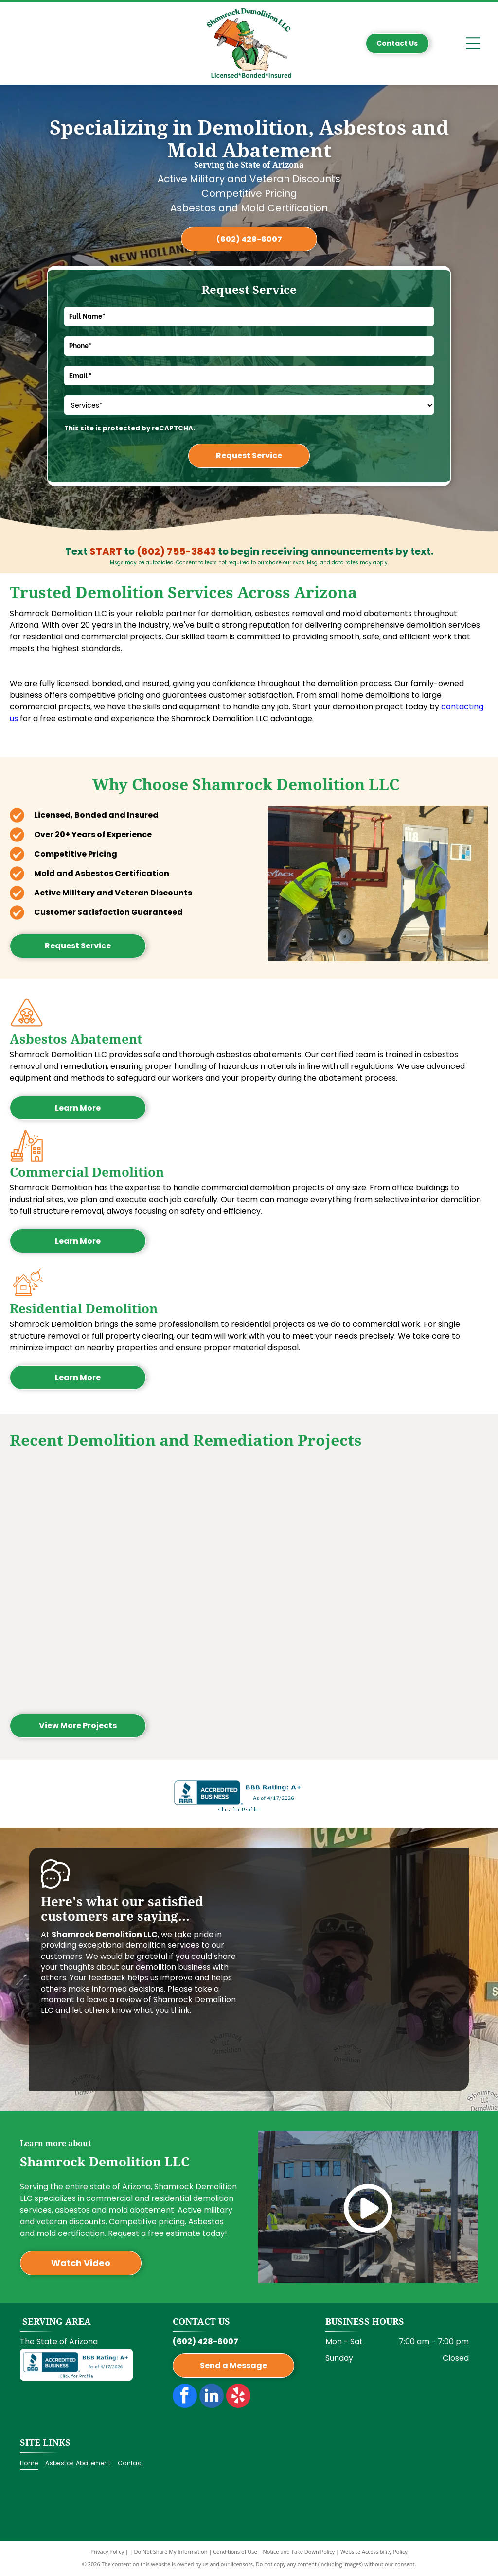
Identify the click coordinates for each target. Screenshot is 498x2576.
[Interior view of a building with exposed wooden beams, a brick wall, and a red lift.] (190, 1522)
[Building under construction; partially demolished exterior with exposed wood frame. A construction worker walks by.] (70, 1522)
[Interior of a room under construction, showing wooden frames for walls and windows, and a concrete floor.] (427, 1522)
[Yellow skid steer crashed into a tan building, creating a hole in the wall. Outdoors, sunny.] (427, 1641)
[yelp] (238, 2397)
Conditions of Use (235, 2551)
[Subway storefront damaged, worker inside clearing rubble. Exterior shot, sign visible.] (308, 1522)
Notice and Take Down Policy (299, 2551)
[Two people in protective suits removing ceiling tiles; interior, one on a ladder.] (70, 1641)
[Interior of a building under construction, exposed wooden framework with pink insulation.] (190, 1641)
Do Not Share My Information (171, 2551)
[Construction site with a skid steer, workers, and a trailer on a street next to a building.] (308, 1641)
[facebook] (185, 2397)
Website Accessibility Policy (374, 2551)
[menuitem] (32, 2463)
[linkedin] (211, 2397)
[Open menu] (473, 43)
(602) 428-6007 (205, 2341)
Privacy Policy (107, 2551)
